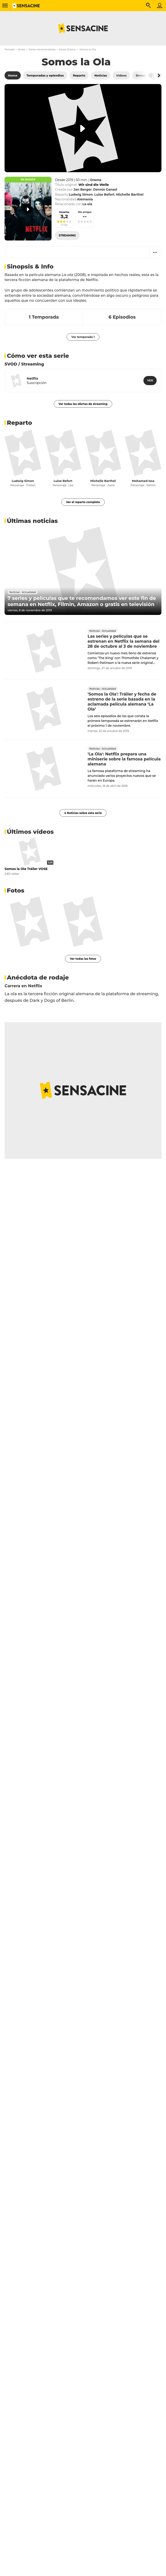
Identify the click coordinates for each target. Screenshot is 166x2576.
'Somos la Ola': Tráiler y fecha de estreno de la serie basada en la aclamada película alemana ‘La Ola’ (122, 702)
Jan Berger (82, 189)
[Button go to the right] (158, 75)
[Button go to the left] (151, 75)
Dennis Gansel (105, 189)
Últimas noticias (32, 520)
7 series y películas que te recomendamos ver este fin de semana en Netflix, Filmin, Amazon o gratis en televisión (82, 601)
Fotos (15, 890)
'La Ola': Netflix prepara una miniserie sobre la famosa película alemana (124, 759)
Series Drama (67, 49)
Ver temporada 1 (83, 337)
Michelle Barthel (103, 481)
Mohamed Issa (143, 481)
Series (21, 49)
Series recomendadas (42, 49)
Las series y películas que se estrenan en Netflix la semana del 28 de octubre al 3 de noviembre (123, 641)
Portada (10, 49)
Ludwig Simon (23, 481)
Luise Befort (63, 481)
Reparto (19, 422)
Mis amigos (84, 212)
